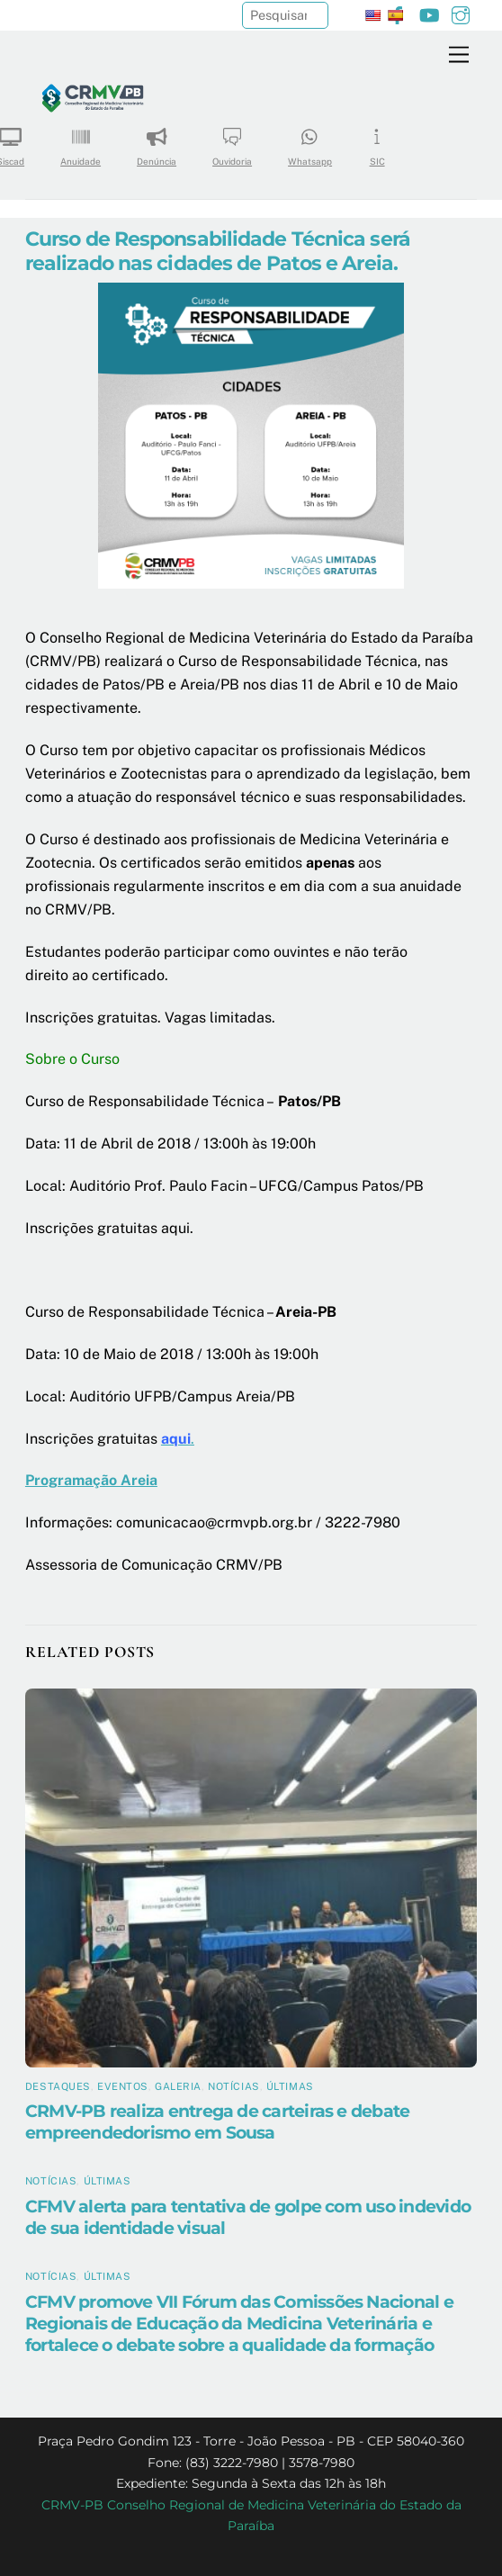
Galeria (178, 2086)
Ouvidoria (232, 141)
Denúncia (156, 141)
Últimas (290, 2086)
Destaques (58, 2086)
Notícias (233, 2086)
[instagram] (460, 13)
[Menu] (459, 55)
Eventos (122, 2086)
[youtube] (429, 13)
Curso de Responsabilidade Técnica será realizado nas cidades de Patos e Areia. (217, 250)
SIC (377, 141)
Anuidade (80, 141)
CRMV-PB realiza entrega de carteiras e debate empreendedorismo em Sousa (217, 2121)
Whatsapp (310, 141)
